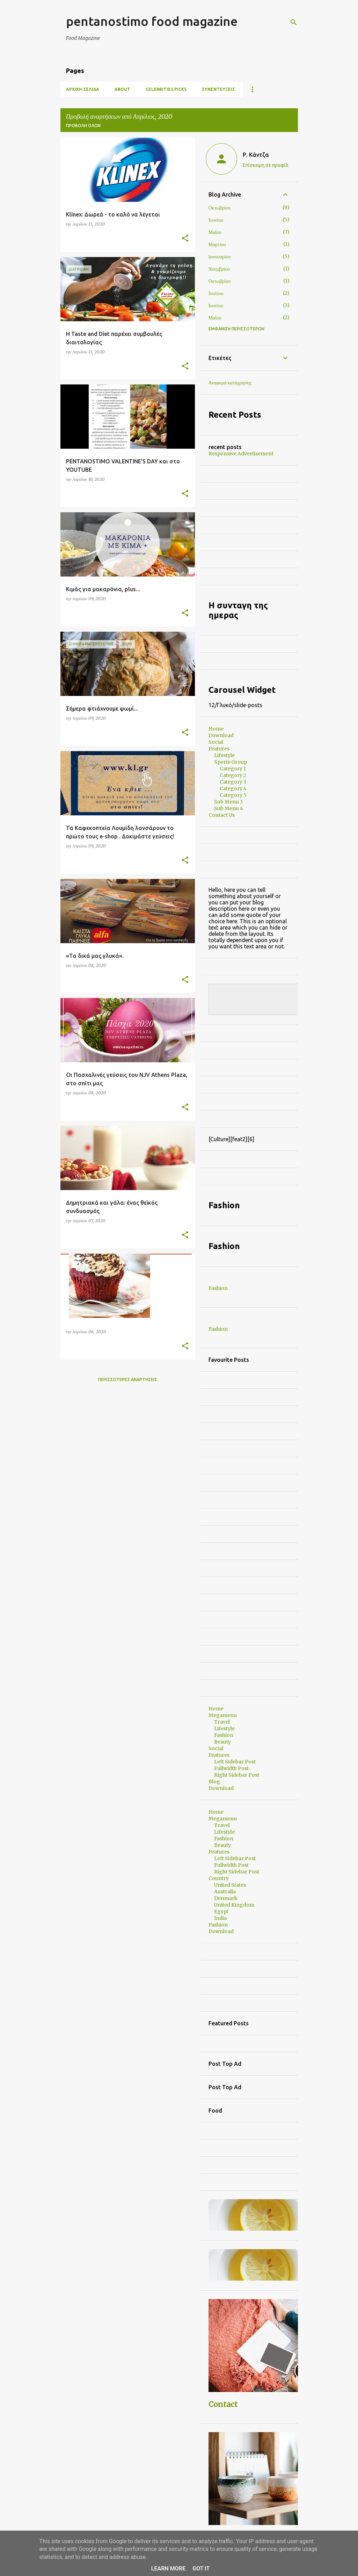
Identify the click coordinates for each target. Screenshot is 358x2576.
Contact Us (222, 815)
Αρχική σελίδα (82, 89)
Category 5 (233, 795)
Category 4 (233, 788)
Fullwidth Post (231, 1768)
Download (221, 735)
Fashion (218, 1288)
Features (219, 749)
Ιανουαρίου (220, 257)
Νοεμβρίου (219, 269)
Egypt (221, 1911)
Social (216, 742)
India (220, 1918)
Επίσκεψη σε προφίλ (265, 165)
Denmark (226, 1898)
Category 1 (233, 768)
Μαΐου (215, 232)
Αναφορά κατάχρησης (230, 383)
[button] (185, 238)
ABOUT (122, 89)
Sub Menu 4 (228, 808)
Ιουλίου (216, 293)
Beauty (222, 1742)
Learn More (168, 2568)
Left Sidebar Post (235, 1762)
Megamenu (223, 1715)
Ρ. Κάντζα (256, 155)
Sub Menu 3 (228, 802)
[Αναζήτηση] (294, 22)
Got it (201, 2568)
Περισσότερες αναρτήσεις (127, 1379)
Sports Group (230, 762)
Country (219, 1878)
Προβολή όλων (83, 125)
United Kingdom (234, 1905)
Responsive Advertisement (241, 453)
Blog (214, 1781)
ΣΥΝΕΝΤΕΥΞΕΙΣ (218, 89)
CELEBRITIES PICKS (166, 89)
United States (230, 1885)
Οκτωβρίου (220, 208)
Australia (225, 1891)
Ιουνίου (216, 220)
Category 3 (233, 782)
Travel (222, 1722)
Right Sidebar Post (236, 1775)
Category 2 (233, 775)
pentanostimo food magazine (152, 21)
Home (216, 729)
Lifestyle (224, 755)
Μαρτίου (217, 244)
